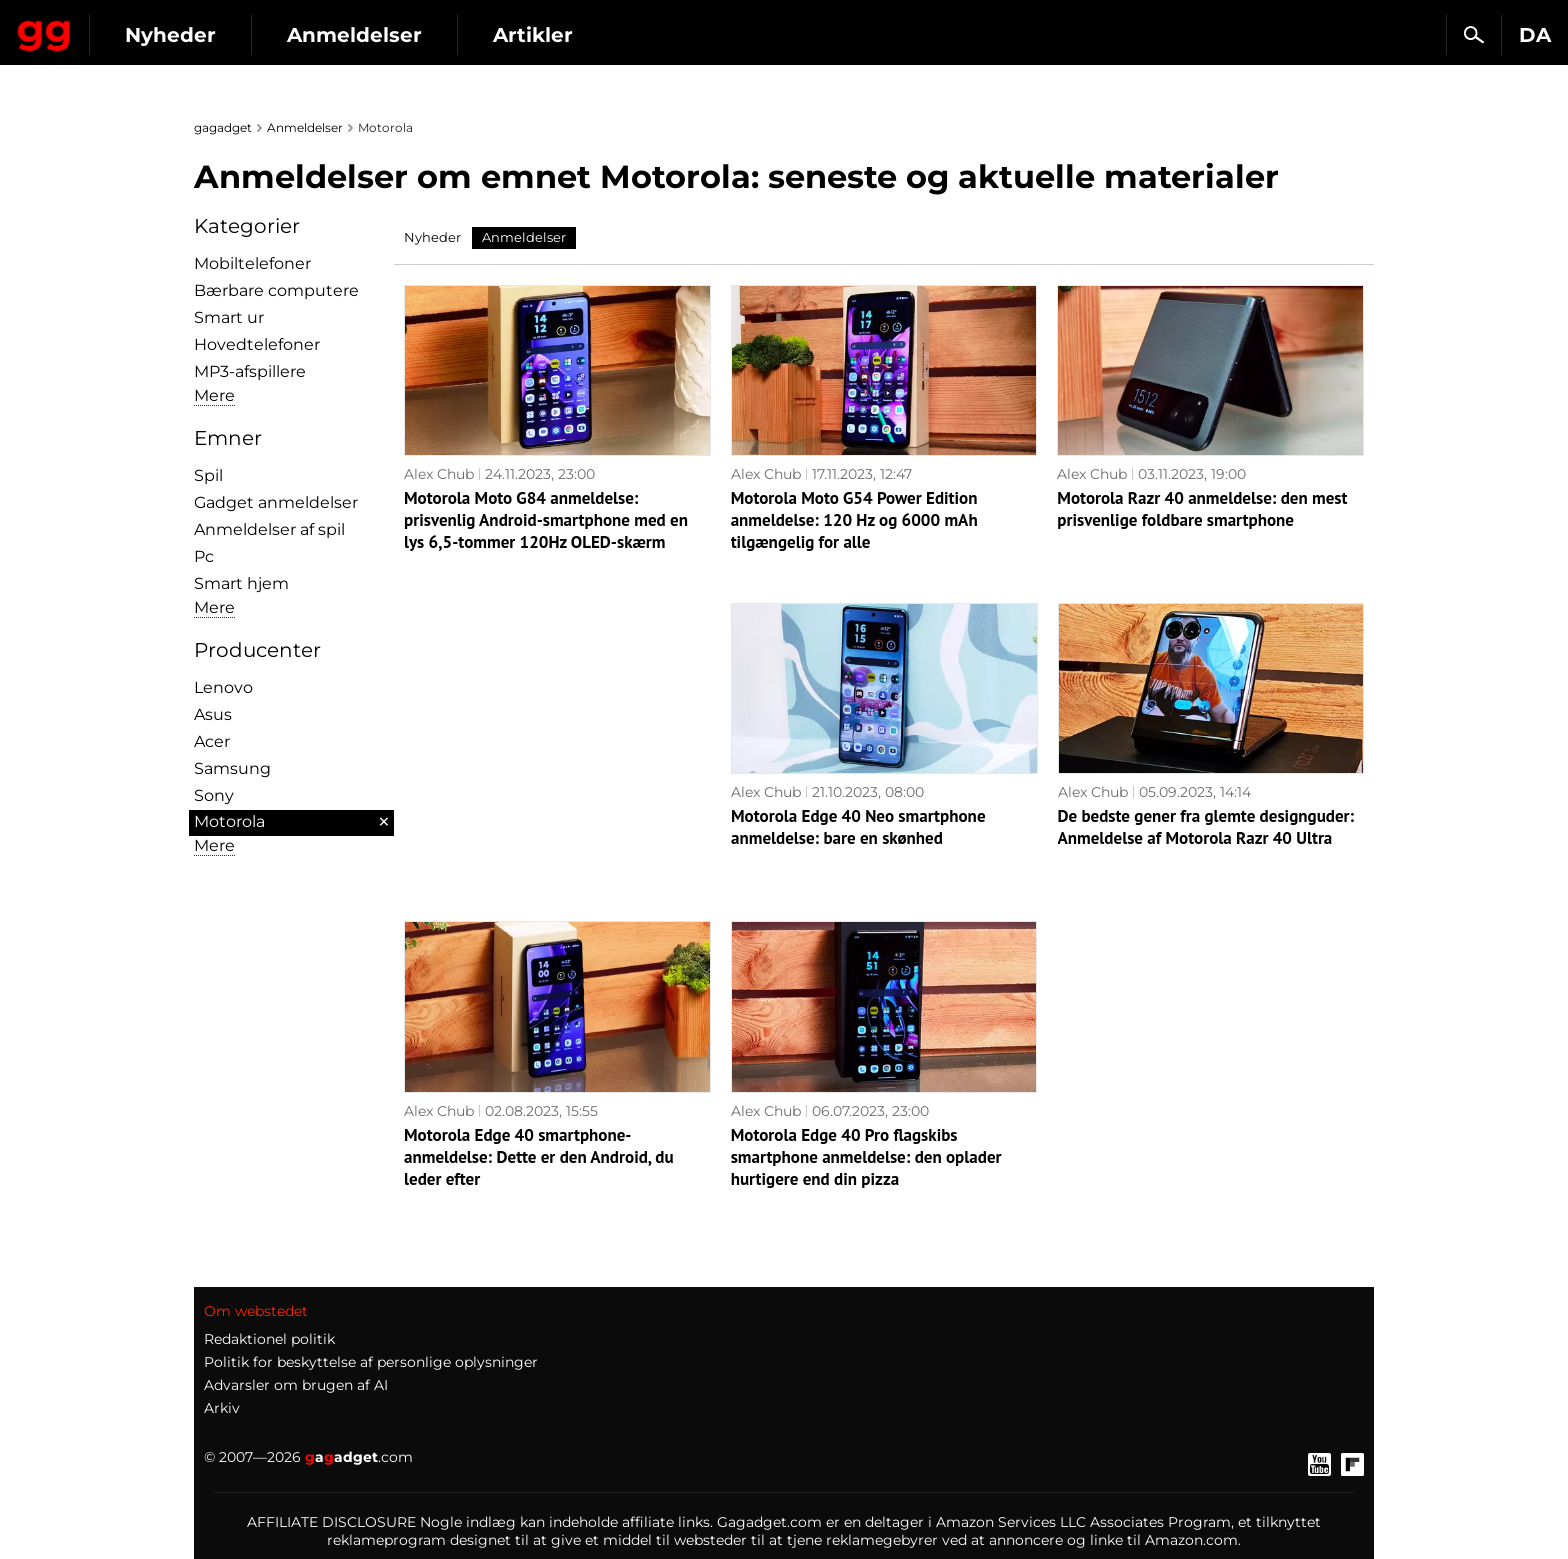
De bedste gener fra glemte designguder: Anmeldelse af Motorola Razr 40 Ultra (1206, 827)
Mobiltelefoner (252, 263)
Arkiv (222, 1408)
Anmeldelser (534, 35)
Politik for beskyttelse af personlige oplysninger (371, 1362)
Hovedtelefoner (257, 344)
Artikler (713, 35)
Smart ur (229, 317)
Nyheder (350, 35)
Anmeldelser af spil (269, 529)
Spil (208, 475)
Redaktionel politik (269, 1339)
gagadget (223, 127)
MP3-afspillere (250, 371)
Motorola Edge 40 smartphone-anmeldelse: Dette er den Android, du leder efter (539, 1157)
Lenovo (223, 687)
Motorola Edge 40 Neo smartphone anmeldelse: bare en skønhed (858, 827)
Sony (214, 795)
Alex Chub (439, 474)
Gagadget (134, 26)
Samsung (232, 768)
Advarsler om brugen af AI (296, 1385)
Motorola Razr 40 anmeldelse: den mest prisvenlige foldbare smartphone (1202, 509)
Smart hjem (241, 583)
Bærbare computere (276, 290)
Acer (212, 741)
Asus (213, 714)
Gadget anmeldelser (276, 502)
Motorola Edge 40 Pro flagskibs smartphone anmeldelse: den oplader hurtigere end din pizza (866, 1157)
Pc (204, 556)
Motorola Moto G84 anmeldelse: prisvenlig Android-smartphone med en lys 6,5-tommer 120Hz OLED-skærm (546, 520)
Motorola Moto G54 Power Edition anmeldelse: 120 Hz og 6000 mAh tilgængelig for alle (854, 520)
